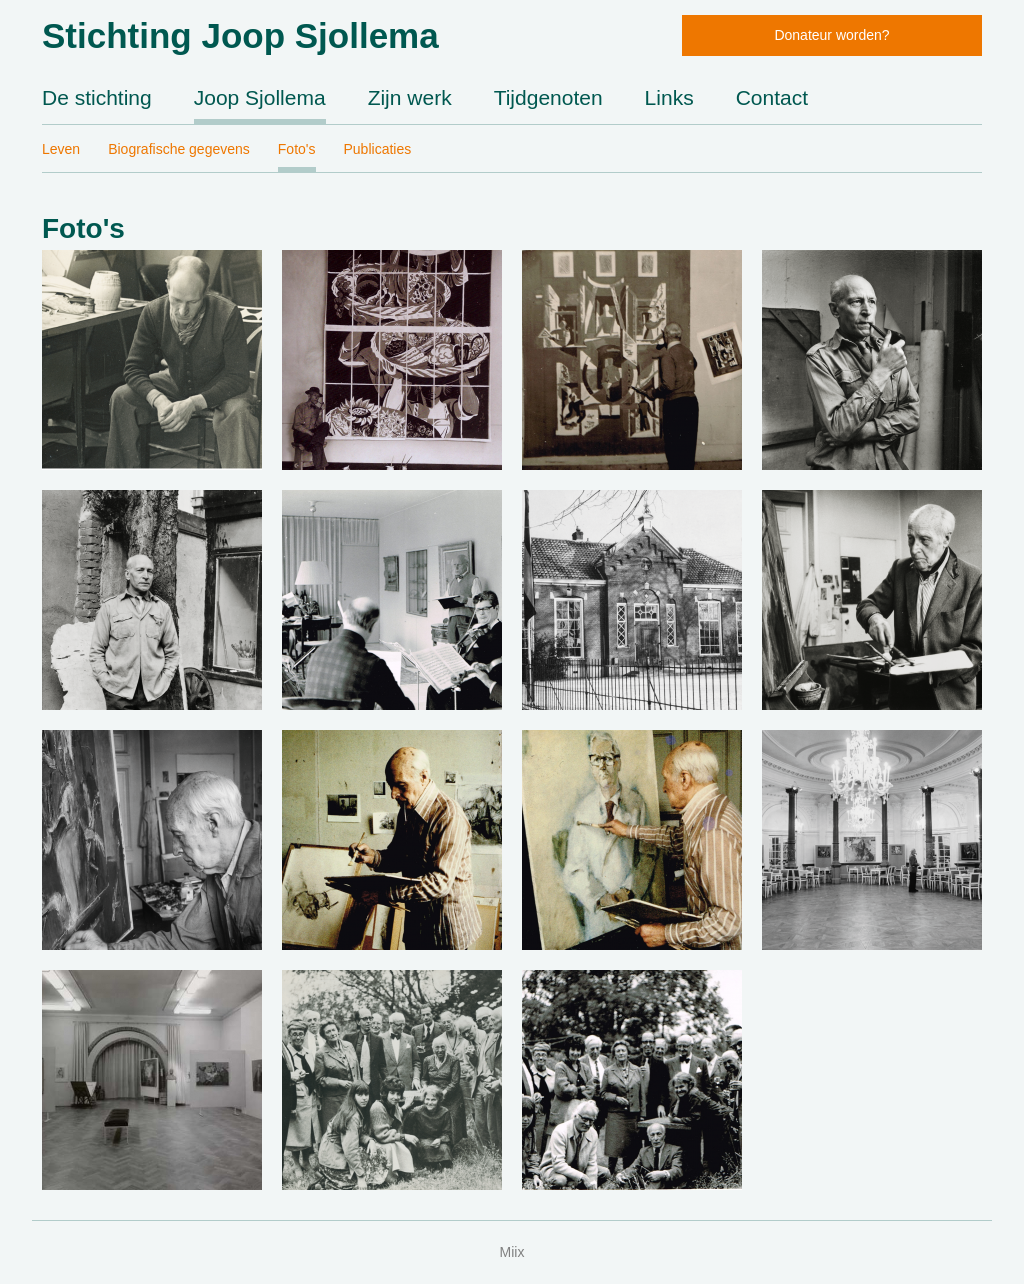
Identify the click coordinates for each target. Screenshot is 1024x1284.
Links (669, 97)
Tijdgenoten (548, 97)
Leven (61, 149)
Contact (772, 97)
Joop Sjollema (260, 97)
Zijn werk (410, 97)
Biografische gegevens (179, 149)
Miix (512, 1252)
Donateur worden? (831, 35)
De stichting (97, 97)
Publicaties (378, 149)
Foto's (297, 149)
